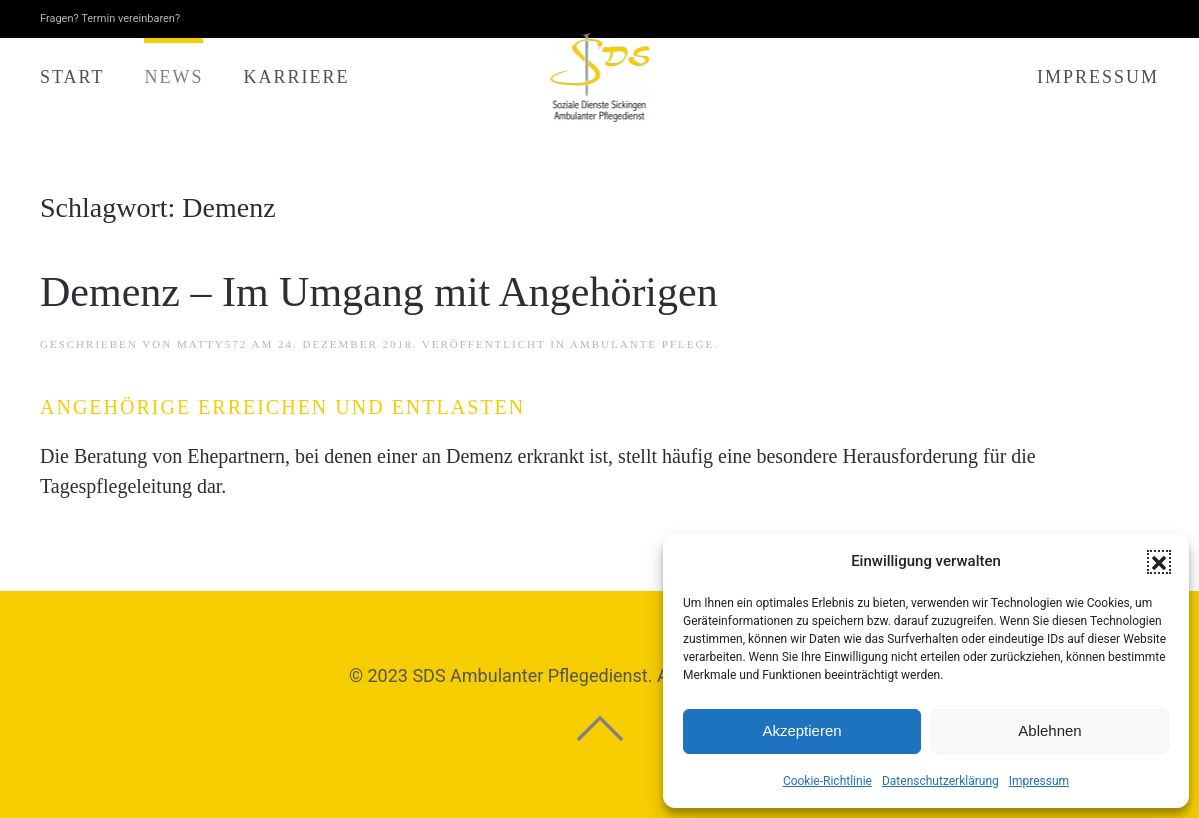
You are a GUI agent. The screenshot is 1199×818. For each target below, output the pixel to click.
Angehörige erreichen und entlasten (282, 407)
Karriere (296, 77)
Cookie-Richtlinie (827, 781)
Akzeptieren (801, 730)
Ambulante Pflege (642, 344)
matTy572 (212, 344)
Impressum (1039, 781)
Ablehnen (1049, 730)
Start (72, 77)
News (173, 77)
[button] (1159, 562)
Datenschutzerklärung (940, 781)
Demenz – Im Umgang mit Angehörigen (379, 292)
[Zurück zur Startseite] (599, 78)
